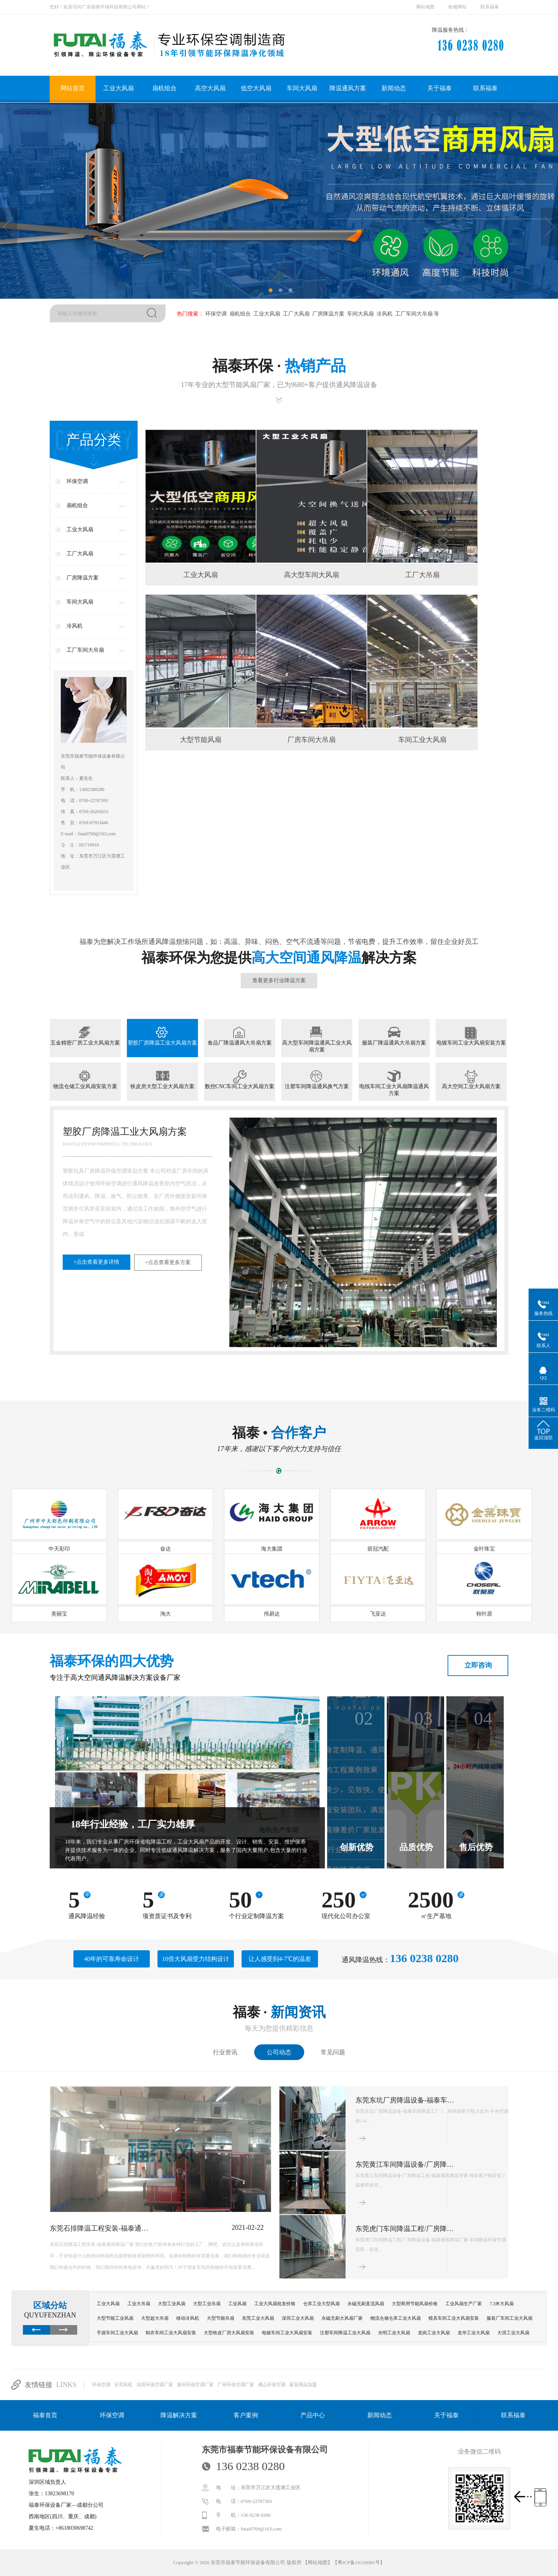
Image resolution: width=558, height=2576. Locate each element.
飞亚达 (378, 1614)
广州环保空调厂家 (235, 2384)
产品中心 (312, 2415)
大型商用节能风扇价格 (415, 2303)
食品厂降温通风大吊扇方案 (240, 1043)
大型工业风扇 (171, 2303)
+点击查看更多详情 (97, 1262)
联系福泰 (489, 7)
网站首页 (72, 88)
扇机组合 (164, 88)
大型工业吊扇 (207, 2303)
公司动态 (279, 2052)
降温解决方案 (179, 2415)
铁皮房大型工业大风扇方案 (162, 1086)
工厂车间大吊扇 (413, 314)
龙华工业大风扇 (473, 2332)
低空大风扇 (256, 88)
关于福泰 (439, 88)
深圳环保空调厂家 (154, 2384)
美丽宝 (59, 1614)
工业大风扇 (118, 88)
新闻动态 (393, 88)
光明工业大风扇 (394, 2332)
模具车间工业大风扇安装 (453, 2318)
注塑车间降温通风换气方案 (317, 1086)
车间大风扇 (302, 88)
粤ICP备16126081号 (358, 2562)
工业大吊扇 (138, 2303)
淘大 (165, 1614)
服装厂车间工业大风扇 (509, 2318)
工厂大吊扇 (422, 575)
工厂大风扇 (295, 314)
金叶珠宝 (484, 1549)
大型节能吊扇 (220, 2318)
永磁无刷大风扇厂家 (342, 2318)
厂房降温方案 (327, 314)
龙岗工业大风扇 (434, 2332)
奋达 (165, 1549)
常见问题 (333, 2052)
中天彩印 (59, 1549)
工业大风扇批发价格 (274, 2303)
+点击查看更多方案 (168, 1262)
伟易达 (272, 1614)
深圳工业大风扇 (298, 2318)
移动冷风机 (187, 2318)
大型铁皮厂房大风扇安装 (229, 2332)
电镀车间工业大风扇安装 (287, 2332)
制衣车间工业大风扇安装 (171, 2332)
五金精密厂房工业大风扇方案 (85, 1043)
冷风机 (384, 314)
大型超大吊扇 (155, 2318)
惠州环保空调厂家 (195, 2384)
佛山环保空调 (271, 2384)
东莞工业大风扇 (258, 2318)
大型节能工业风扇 (115, 2318)
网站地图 (425, 7)
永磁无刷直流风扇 (365, 2303)
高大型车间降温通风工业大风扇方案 (317, 1046)
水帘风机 (123, 2384)
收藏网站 (457, 7)
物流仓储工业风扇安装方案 (85, 1086)
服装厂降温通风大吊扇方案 (394, 1043)
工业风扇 (237, 2303)
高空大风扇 (210, 88)
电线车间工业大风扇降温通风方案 (394, 1090)
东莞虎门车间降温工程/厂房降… (404, 2229)
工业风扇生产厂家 (463, 2303)
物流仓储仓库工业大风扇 (395, 2318)
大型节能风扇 (200, 740)
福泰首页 (45, 2415)
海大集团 (271, 1549)
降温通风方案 (347, 88)
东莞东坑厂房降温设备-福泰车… (404, 2100)
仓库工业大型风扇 (321, 2303)
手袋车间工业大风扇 (117, 2332)
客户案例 (246, 2415)
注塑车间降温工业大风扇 (345, 2332)
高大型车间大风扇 (311, 575)
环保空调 (215, 314)
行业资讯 (225, 2052)
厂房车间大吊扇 (311, 740)
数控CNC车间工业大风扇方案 (240, 1086)
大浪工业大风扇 (513, 2332)
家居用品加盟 (303, 2384)
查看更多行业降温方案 (279, 980)
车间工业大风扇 (422, 740)
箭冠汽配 (378, 1549)
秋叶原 (484, 1614)
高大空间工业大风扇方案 (471, 1086)
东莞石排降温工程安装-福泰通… (99, 2228)
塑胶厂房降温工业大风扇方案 (162, 1043)
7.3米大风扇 (502, 2303)
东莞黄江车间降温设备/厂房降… (404, 2164)
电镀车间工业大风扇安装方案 (471, 1043)
